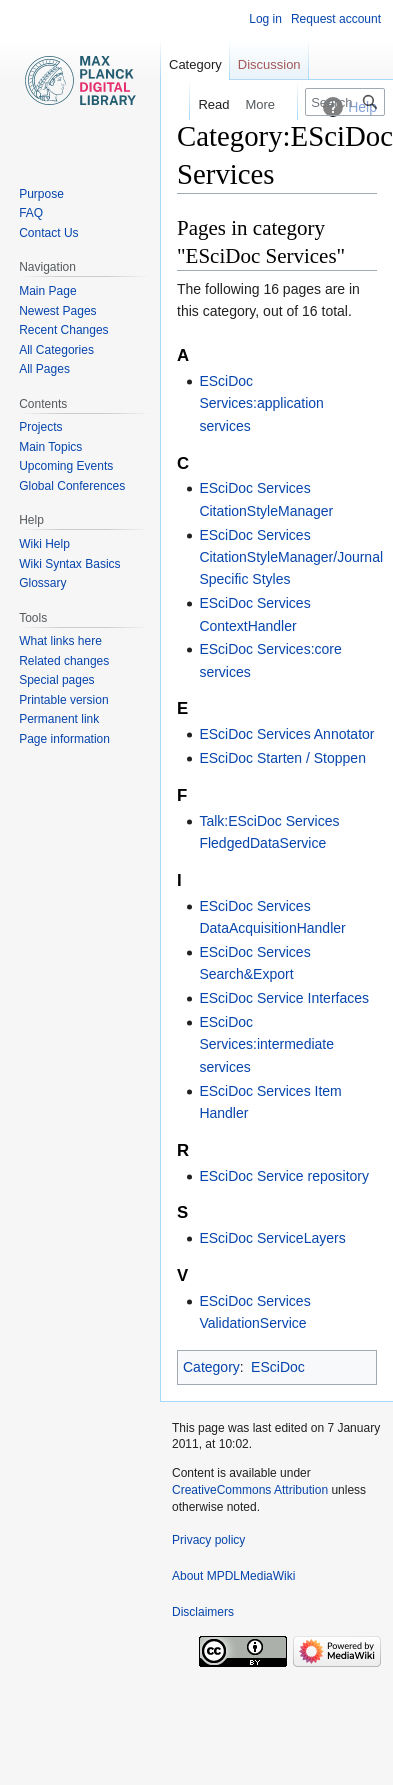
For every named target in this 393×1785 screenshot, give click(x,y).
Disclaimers (203, 1612)
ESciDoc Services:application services (261, 403)
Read (203, 104)
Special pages (56, 680)
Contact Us (48, 233)
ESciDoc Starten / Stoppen (282, 758)
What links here (60, 641)
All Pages (44, 369)
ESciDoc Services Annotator (286, 734)
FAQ (31, 213)
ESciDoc (278, 1367)
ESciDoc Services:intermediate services (266, 1044)
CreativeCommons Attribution (250, 1490)
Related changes (64, 661)
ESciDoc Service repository (284, 1176)
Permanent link (59, 719)
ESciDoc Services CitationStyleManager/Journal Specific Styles (291, 557)
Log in (265, 19)
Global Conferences (72, 486)
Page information (64, 739)
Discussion (269, 64)
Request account (336, 19)
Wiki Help (44, 544)
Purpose (41, 194)
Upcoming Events (66, 466)
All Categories (56, 350)
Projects (40, 427)
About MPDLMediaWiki (233, 1576)
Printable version (63, 700)
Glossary (42, 583)
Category (211, 1367)
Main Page (47, 291)
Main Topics (50, 447)
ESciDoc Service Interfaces (284, 998)
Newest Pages (57, 311)
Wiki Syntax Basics (69, 564)
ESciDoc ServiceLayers (272, 1238)
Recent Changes (63, 330)
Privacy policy (208, 1540)
